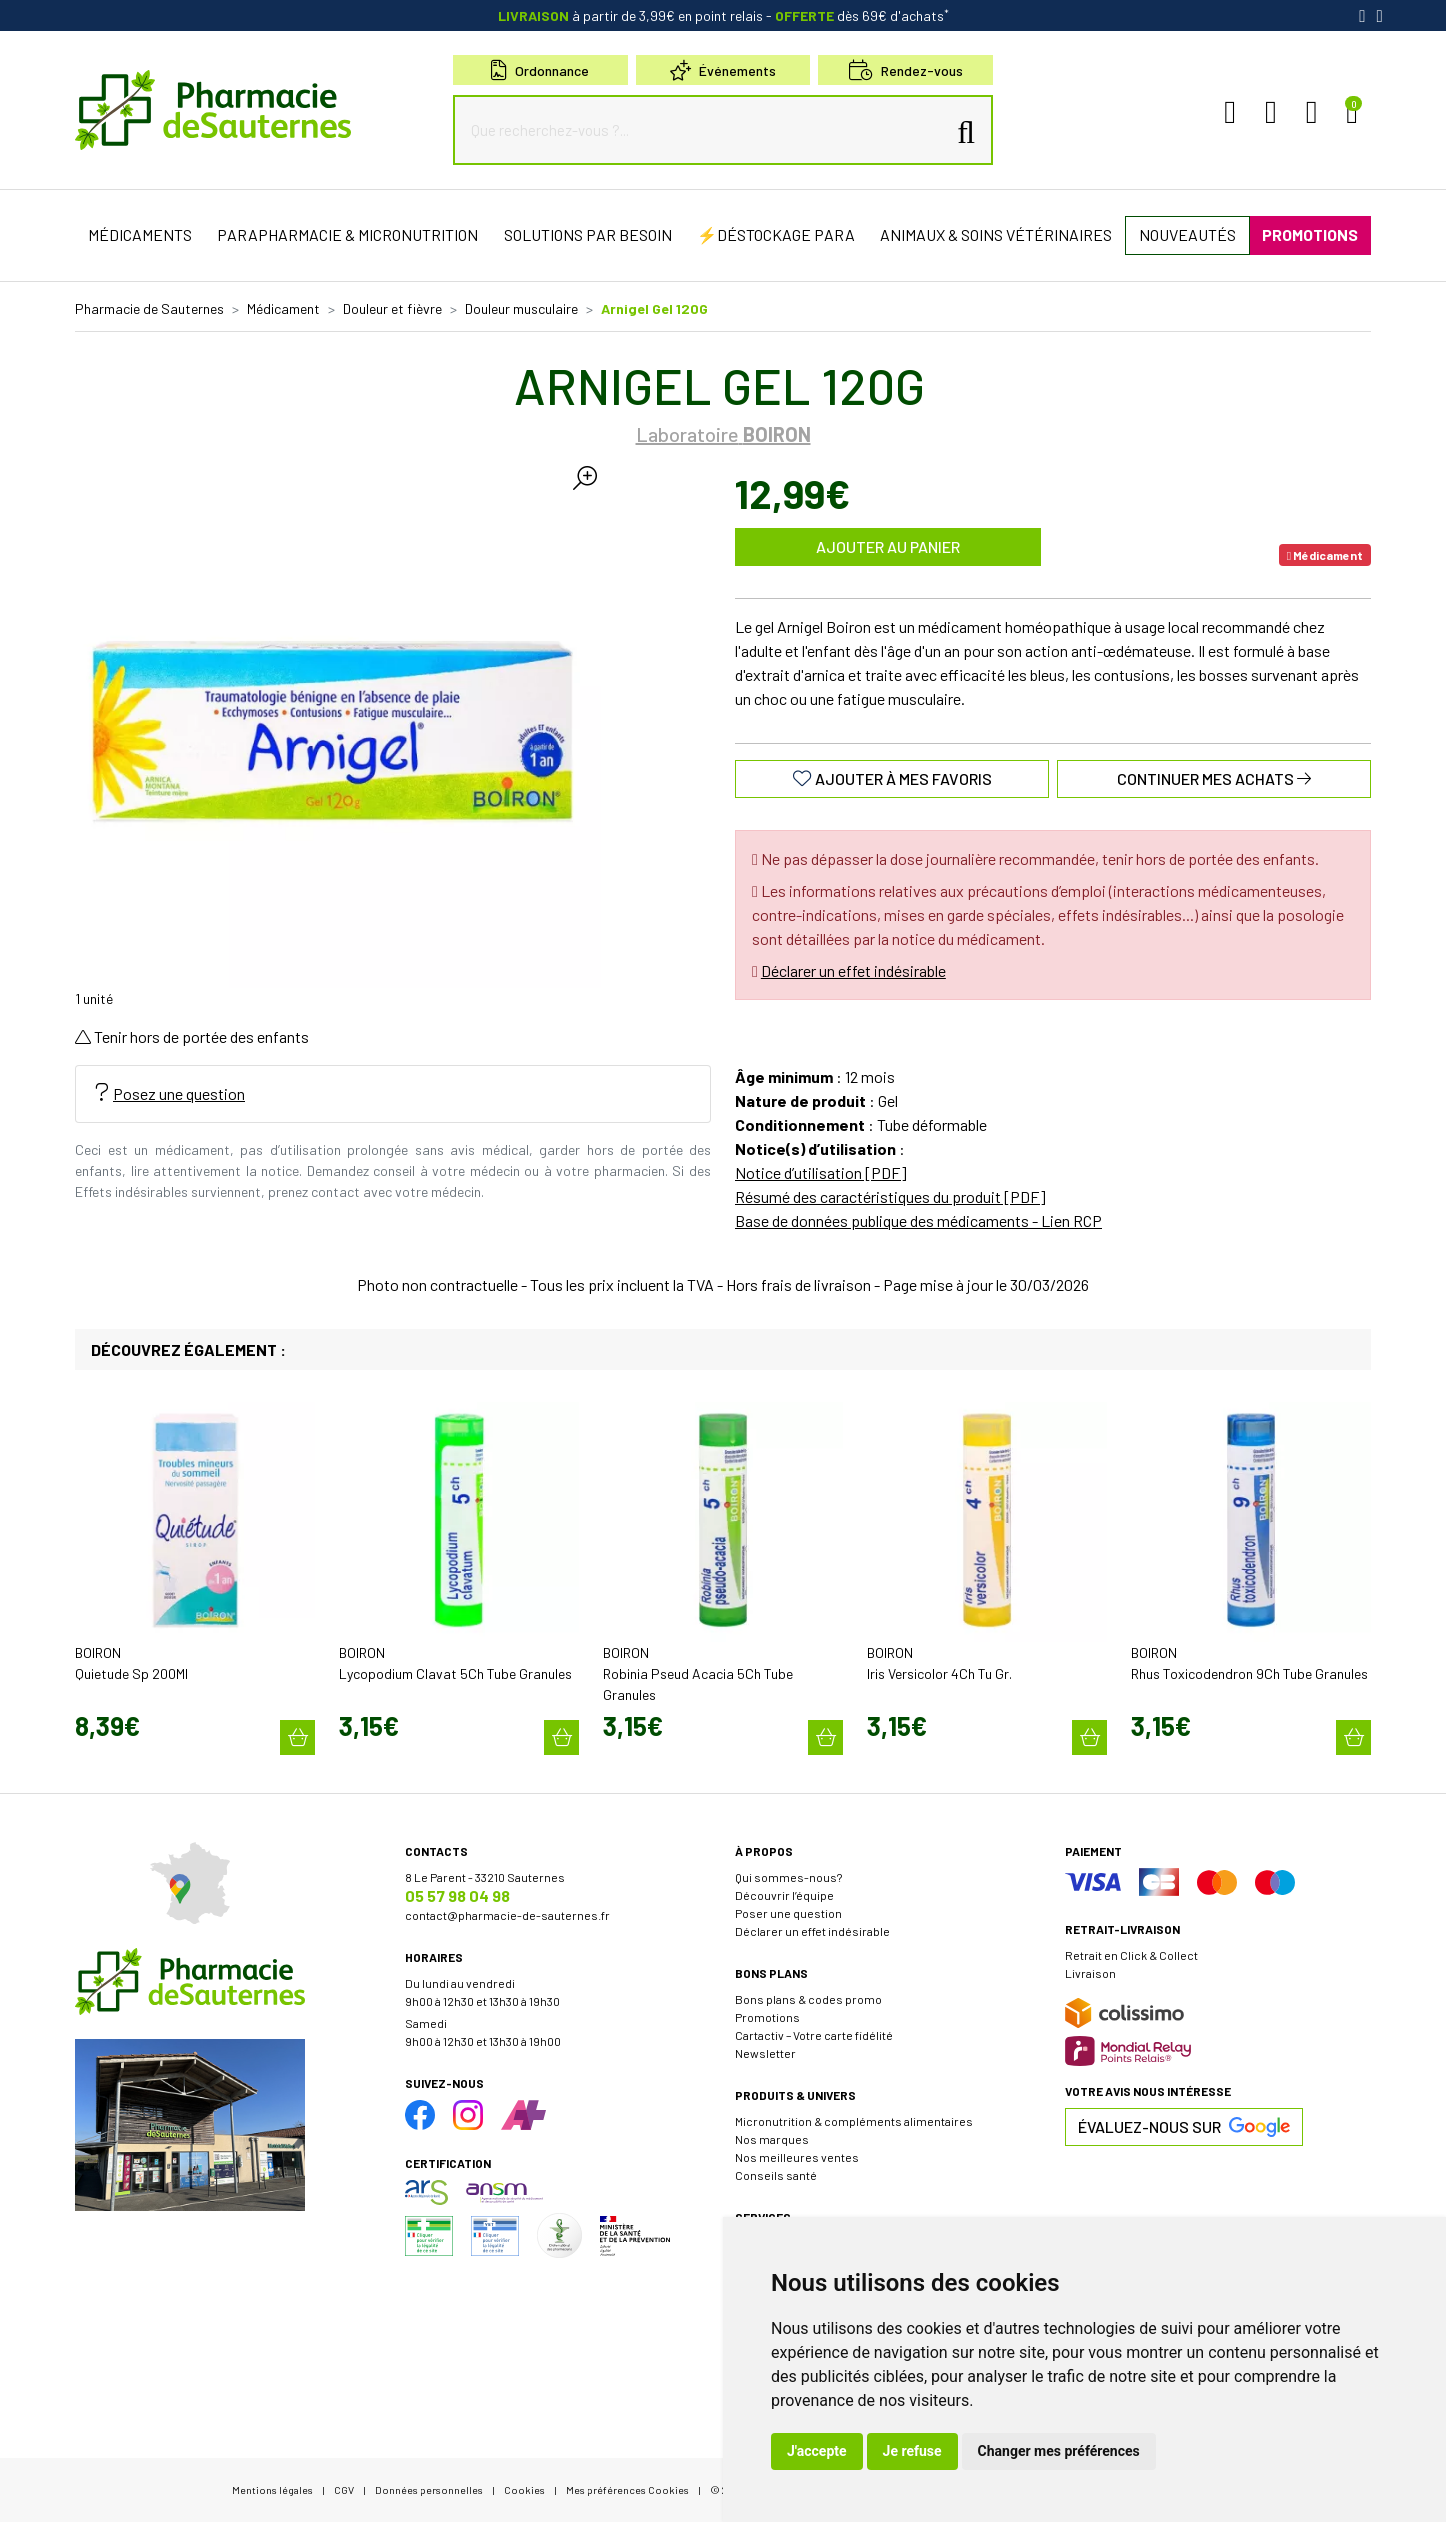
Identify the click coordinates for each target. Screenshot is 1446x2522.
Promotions (767, 2017)
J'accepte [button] (817, 2451)
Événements (723, 70)
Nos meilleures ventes (797, 2157)
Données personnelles (429, 2489)
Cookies (524, 2489)
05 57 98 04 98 (457, 1895)
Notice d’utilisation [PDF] (821, 1172)
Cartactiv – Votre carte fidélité (814, 2035)
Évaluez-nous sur (1184, 2127)
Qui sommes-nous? (788, 1877)
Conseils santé (776, 2175)
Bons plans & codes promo (808, 1999)
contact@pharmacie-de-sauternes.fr (507, 1915)
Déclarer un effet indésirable (853, 970)
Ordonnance (540, 70)
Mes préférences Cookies (627, 2489)
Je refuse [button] (912, 2451)
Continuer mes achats (1214, 778)
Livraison (1090, 1973)
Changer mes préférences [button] (1059, 2451)
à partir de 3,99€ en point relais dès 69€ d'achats (723, 15)
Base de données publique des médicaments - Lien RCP (918, 1220)
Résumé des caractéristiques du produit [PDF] (890, 1196)
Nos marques (772, 2139)
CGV (344, 2489)
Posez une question (170, 1093)
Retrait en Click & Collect (1131, 1955)
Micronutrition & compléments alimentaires (854, 2121)
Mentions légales (272, 2489)
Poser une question (788, 1913)
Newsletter (765, 2053)
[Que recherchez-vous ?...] (704, 130)
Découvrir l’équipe (784, 1895)
